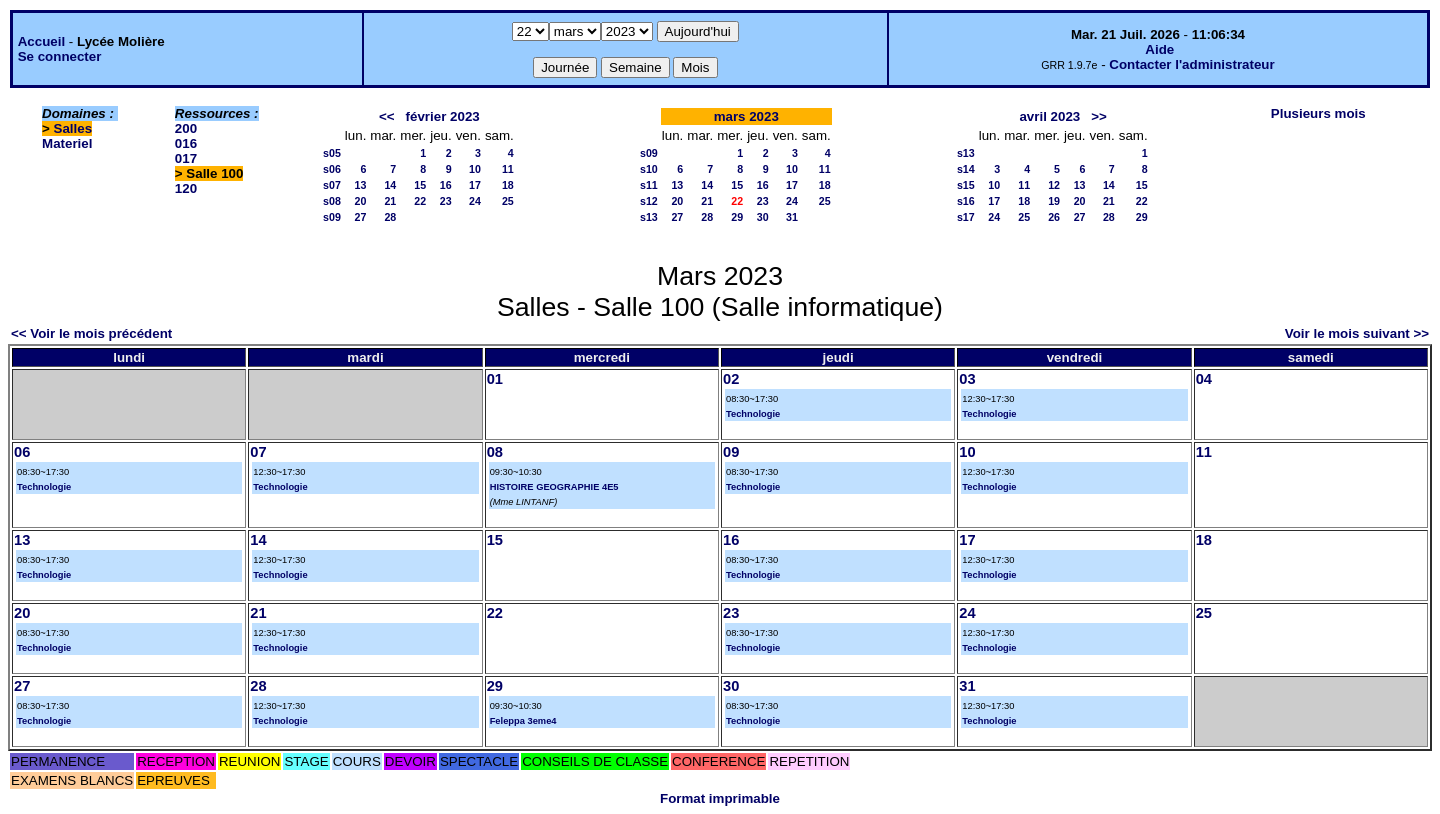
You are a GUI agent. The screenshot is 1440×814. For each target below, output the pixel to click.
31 (792, 217)
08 (495, 452)
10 (475, 169)
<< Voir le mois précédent (91, 333)
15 (420, 185)
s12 (649, 201)
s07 (332, 185)
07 (258, 452)
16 (446, 185)
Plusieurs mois (1318, 113)
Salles (73, 128)
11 (508, 169)
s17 (966, 217)
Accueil (41, 41)
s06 (332, 169)
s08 (332, 201)
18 (508, 185)
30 (763, 217)
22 (420, 201)
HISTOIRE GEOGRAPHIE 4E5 (554, 487)
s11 (649, 185)
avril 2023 (1049, 116)
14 (390, 185)
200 (186, 128)
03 (967, 379)
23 (446, 201)
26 (1054, 217)
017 (186, 158)
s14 (966, 169)
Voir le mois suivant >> (1357, 333)
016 (186, 143)
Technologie (753, 414)
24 (475, 201)
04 (1204, 379)
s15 (966, 185)
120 (186, 188)
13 (361, 185)
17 (475, 185)
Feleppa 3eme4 (523, 721)
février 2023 (443, 116)
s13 (649, 217)
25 (508, 201)
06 (22, 452)
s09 (332, 217)
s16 (966, 201)
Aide (1159, 49)
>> (1099, 116)
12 (1054, 185)
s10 (649, 169)
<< (387, 116)
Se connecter (60, 56)
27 (361, 217)
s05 (332, 153)
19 (1054, 201)
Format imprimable (720, 798)
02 (731, 379)
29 (737, 217)
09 (731, 452)
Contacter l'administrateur (1191, 64)
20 (361, 201)
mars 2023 (746, 116)
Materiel (67, 143)
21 (390, 201)
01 (495, 379)
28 (390, 217)
